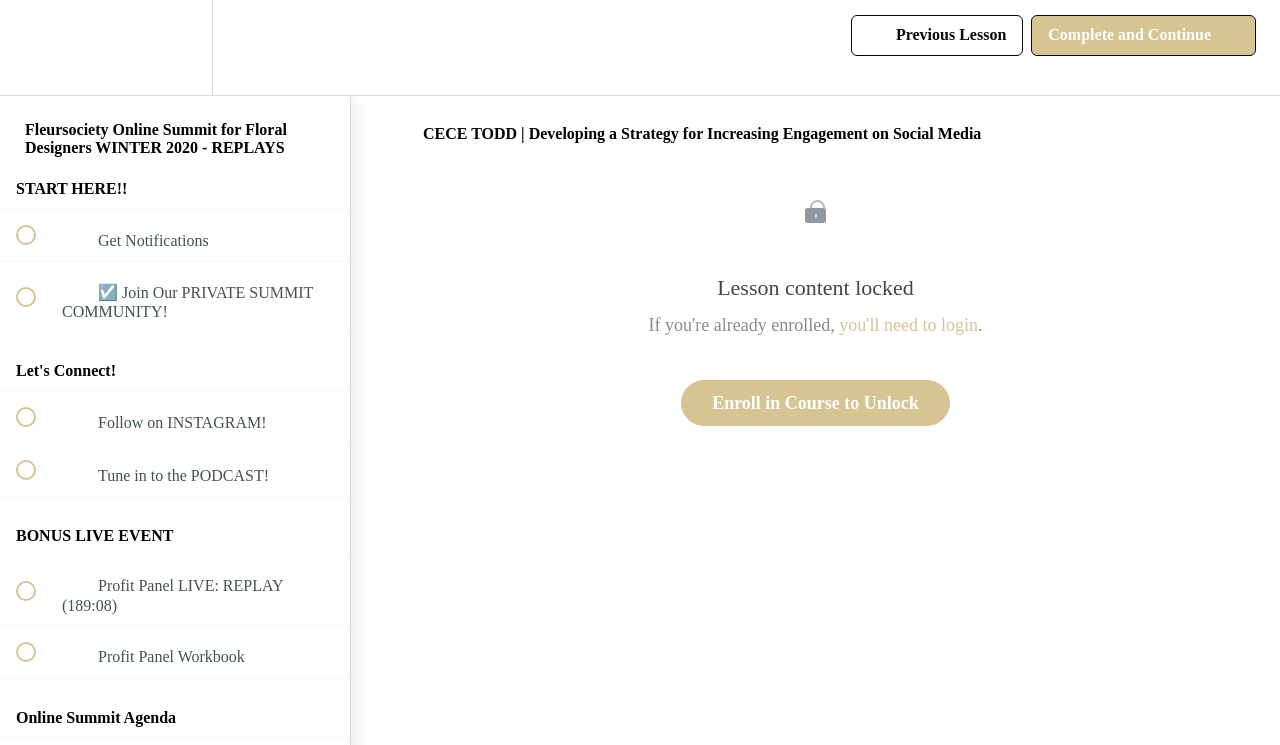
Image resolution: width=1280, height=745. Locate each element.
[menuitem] (175, 47)
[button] (37, 47)
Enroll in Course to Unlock (815, 403)
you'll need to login (908, 325)
